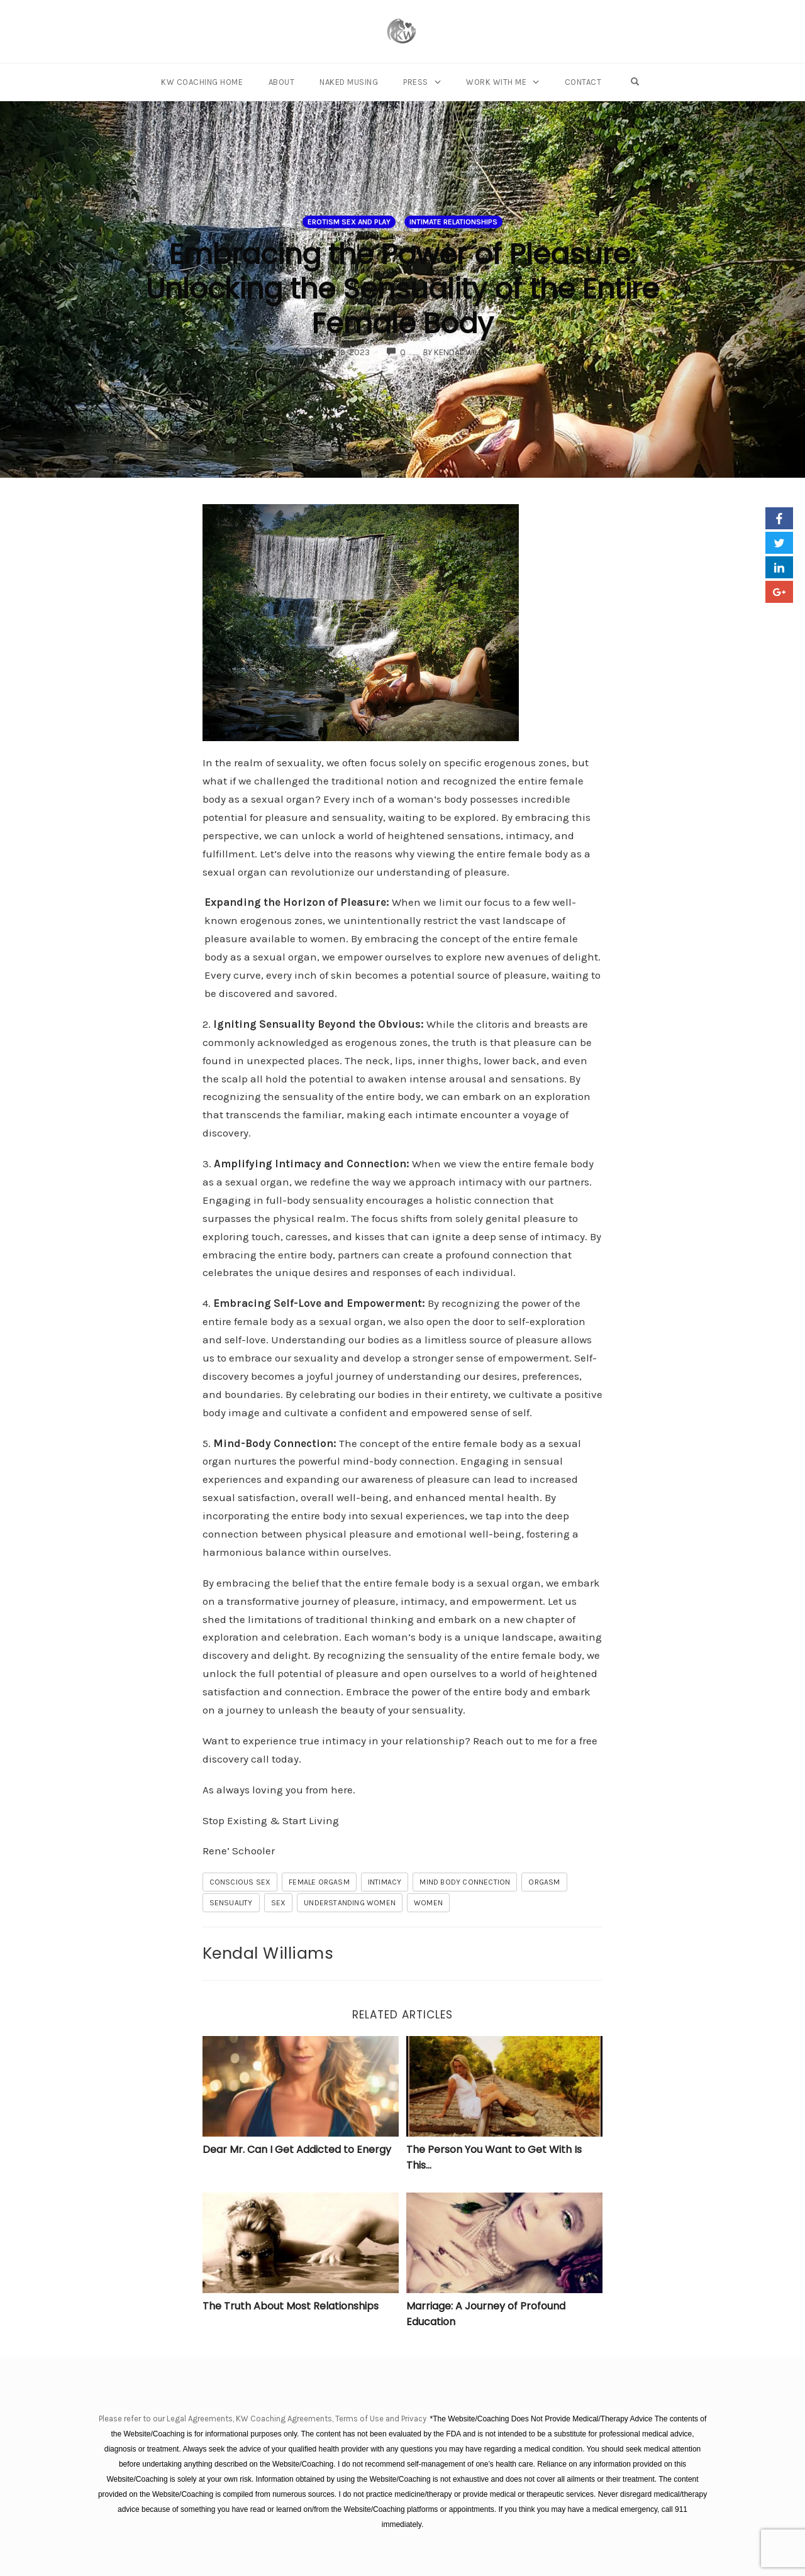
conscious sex (240, 1882)
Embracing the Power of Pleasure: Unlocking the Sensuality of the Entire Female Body (402, 288)
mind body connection (464, 1882)
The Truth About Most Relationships (291, 2306)
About (282, 82)
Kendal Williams (268, 1953)
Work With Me (496, 82)
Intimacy (385, 1882)
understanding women (350, 1902)
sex (278, 1902)
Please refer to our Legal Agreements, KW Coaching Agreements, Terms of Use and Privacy (263, 2418)
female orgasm (319, 1882)
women (428, 1902)
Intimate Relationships (453, 221)
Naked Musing (348, 82)
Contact (583, 82)
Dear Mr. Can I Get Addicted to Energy (297, 2149)
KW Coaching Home (202, 82)
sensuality (231, 1902)
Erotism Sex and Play (349, 221)
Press (415, 82)
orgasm (544, 1882)
